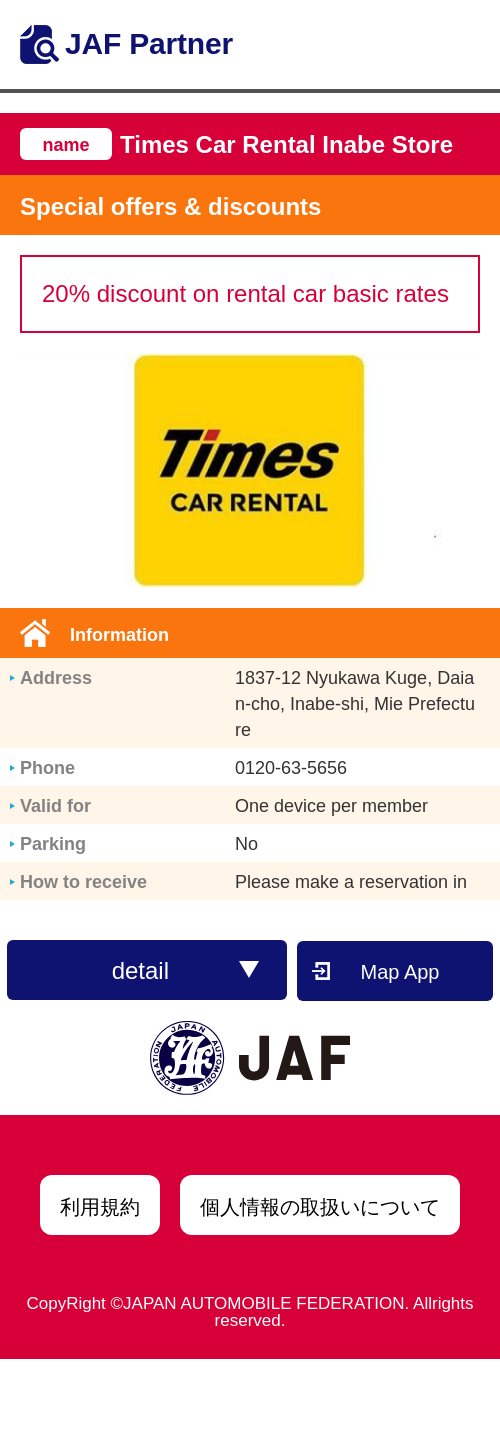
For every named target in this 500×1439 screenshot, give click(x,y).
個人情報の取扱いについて (320, 1207)
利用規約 (100, 1207)
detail (186, 970)
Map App (400, 972)
